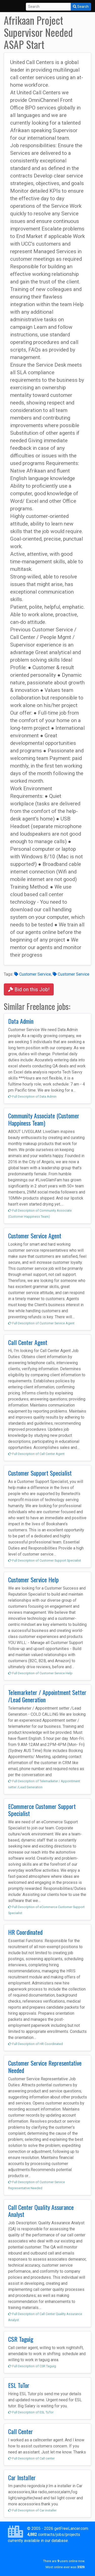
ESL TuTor (18, 2385)
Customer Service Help (33, 1579)
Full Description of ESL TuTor (30, 2412)
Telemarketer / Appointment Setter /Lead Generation (47, 1696)
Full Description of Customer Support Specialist (44, 1560)
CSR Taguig (20, 2339)
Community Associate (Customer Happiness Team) (43, 1119)
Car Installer (22, 2477)
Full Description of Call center (31, 2458)
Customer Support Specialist (40, 1472)
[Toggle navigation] (11, 6)
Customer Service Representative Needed (45, 2066)
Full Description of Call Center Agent (36, 1454)
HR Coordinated (25, 1932)
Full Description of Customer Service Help (40, 1673)
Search (81, 7)
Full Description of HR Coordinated (35, 2044)
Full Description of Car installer (32, 2510)
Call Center (20, 2431)
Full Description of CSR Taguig (32, 2366)
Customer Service (32, 974)
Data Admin (20, 1021)
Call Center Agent (27, 1342)
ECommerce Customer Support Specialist (42, 1810)
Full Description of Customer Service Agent (41, 1323)
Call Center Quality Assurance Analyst (41, 2211)
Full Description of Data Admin (32, 1096)
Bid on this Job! (28, 989)
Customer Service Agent (34, 1235)
